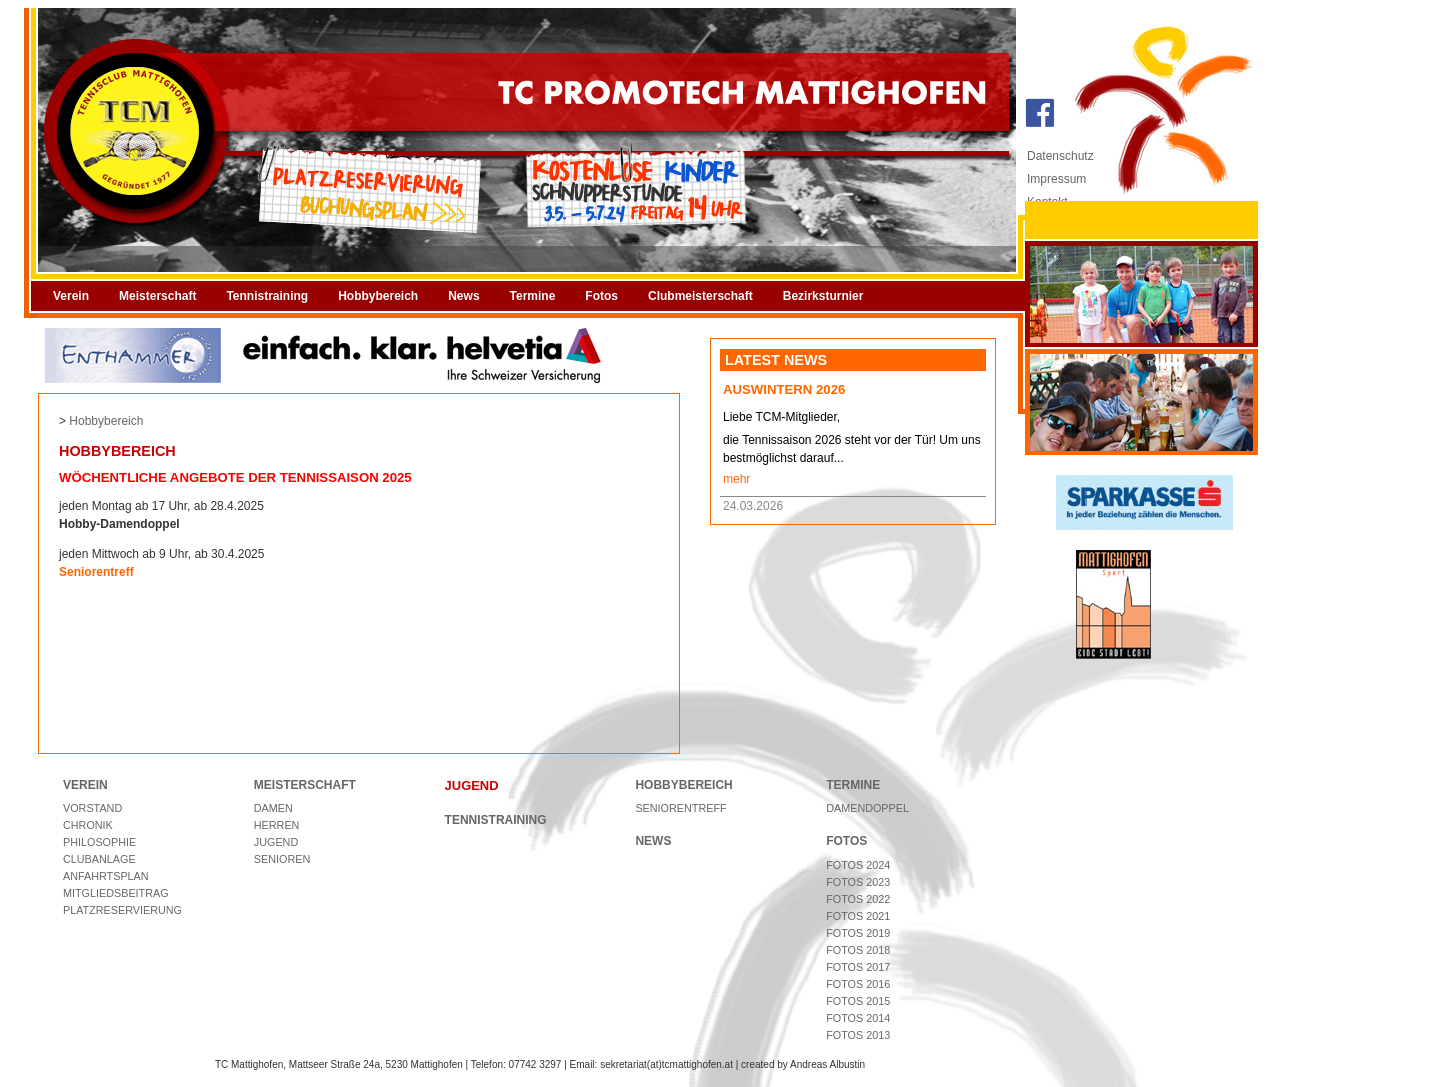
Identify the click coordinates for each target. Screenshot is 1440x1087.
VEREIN (85, 785)
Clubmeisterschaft (700, 296)
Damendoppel (867, 808)
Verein (71, 296)
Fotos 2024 (858, 865)
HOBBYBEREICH (683, 785)
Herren (277, 825)
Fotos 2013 (858, 1035)
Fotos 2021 (858, 916)
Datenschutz (1060, 156)
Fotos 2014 (858, 1018)
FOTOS (846, 841)
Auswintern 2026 (784, 389)
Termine (533, 296)
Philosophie (99, 842)
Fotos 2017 (858, 967)
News (463, 296)
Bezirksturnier (823, 296)
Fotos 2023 (858, 882)
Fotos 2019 (858, 933)
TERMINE (853, 785)
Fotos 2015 (858, 1001)
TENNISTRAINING (496, 820)
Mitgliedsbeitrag (116, 893)
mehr (736, 479)
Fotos (601, 296)
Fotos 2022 (858, 899)
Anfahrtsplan (106, 876)
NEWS (653, 841)
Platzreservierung (122, 910)
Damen (273, 808)
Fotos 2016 (858, 984)
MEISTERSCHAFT (305, 785)
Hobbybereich (378, 296)
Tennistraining (267, 296)
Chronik (88, 825)
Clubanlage (99, 859)
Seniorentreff (680, 808)
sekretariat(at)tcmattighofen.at (666, 1064)
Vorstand (92, 808)
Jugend (276, 842)
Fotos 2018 (858, 950)
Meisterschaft (157, 296)
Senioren (282, 859)
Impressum (1056, 179)
